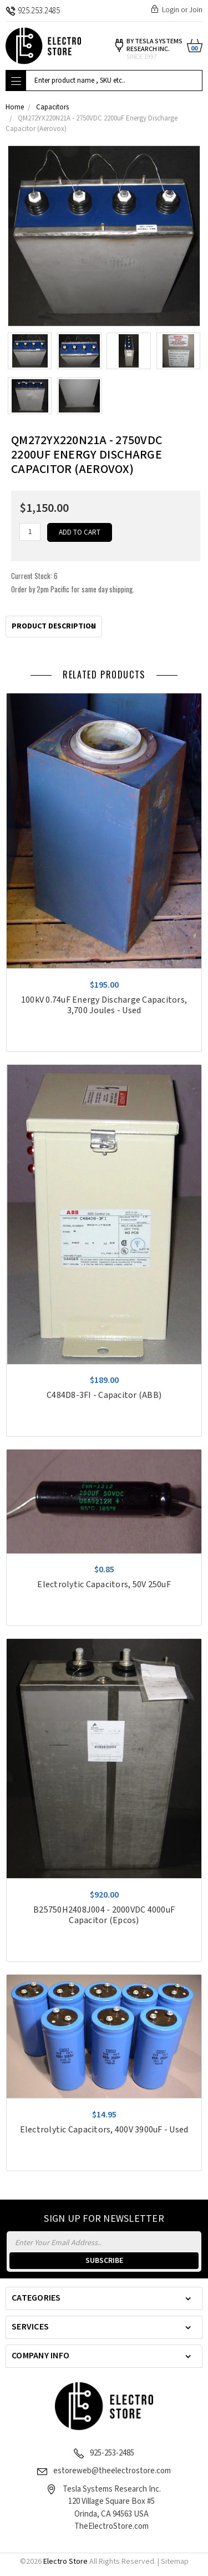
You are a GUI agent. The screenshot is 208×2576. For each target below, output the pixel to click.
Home (15, 107)
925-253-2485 (112, 2453)
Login (170, 10)
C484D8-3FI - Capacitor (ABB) (104, 1395)
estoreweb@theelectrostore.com (112, 2471)
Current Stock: (72, 582)
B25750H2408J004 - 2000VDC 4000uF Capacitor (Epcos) (104, 1915)
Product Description (54, 626)
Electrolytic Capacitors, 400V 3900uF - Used (104, 2130)
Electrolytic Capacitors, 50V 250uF (104, 1585)
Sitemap (175, 2562)
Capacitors (52, 107)
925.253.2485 (33, 11)
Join (195, 10)
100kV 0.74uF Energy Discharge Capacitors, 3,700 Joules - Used (104, 1005)
